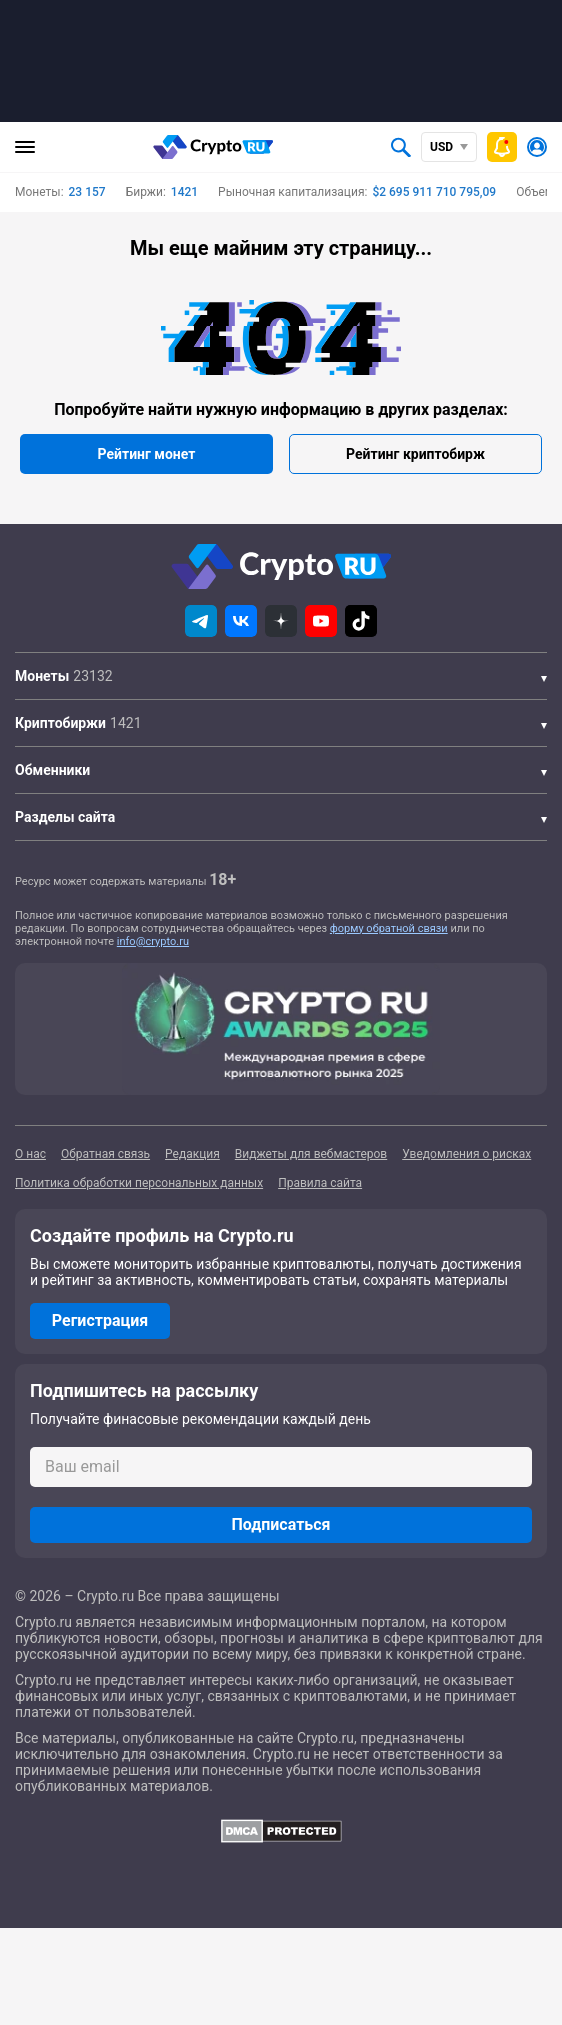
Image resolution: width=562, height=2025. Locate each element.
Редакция (192, 1154)
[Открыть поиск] (401, 147)
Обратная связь (105, 1154)
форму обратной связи (389, 928)
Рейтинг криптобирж (415, 454)
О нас (30, 1154)
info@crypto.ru (153, 941)
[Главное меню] (25, 147)
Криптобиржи (60, 723)
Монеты (42, 676)
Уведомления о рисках (466, 1154)
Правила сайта (320, 1183)
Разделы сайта (65, 817)
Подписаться (280, 1524)
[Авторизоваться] (537, 147)
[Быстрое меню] (502, 147)
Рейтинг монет (147, 454)
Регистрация (100, 1320)
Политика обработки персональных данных (139, 1183)
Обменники (52, 770)
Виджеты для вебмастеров (311, 1154)
